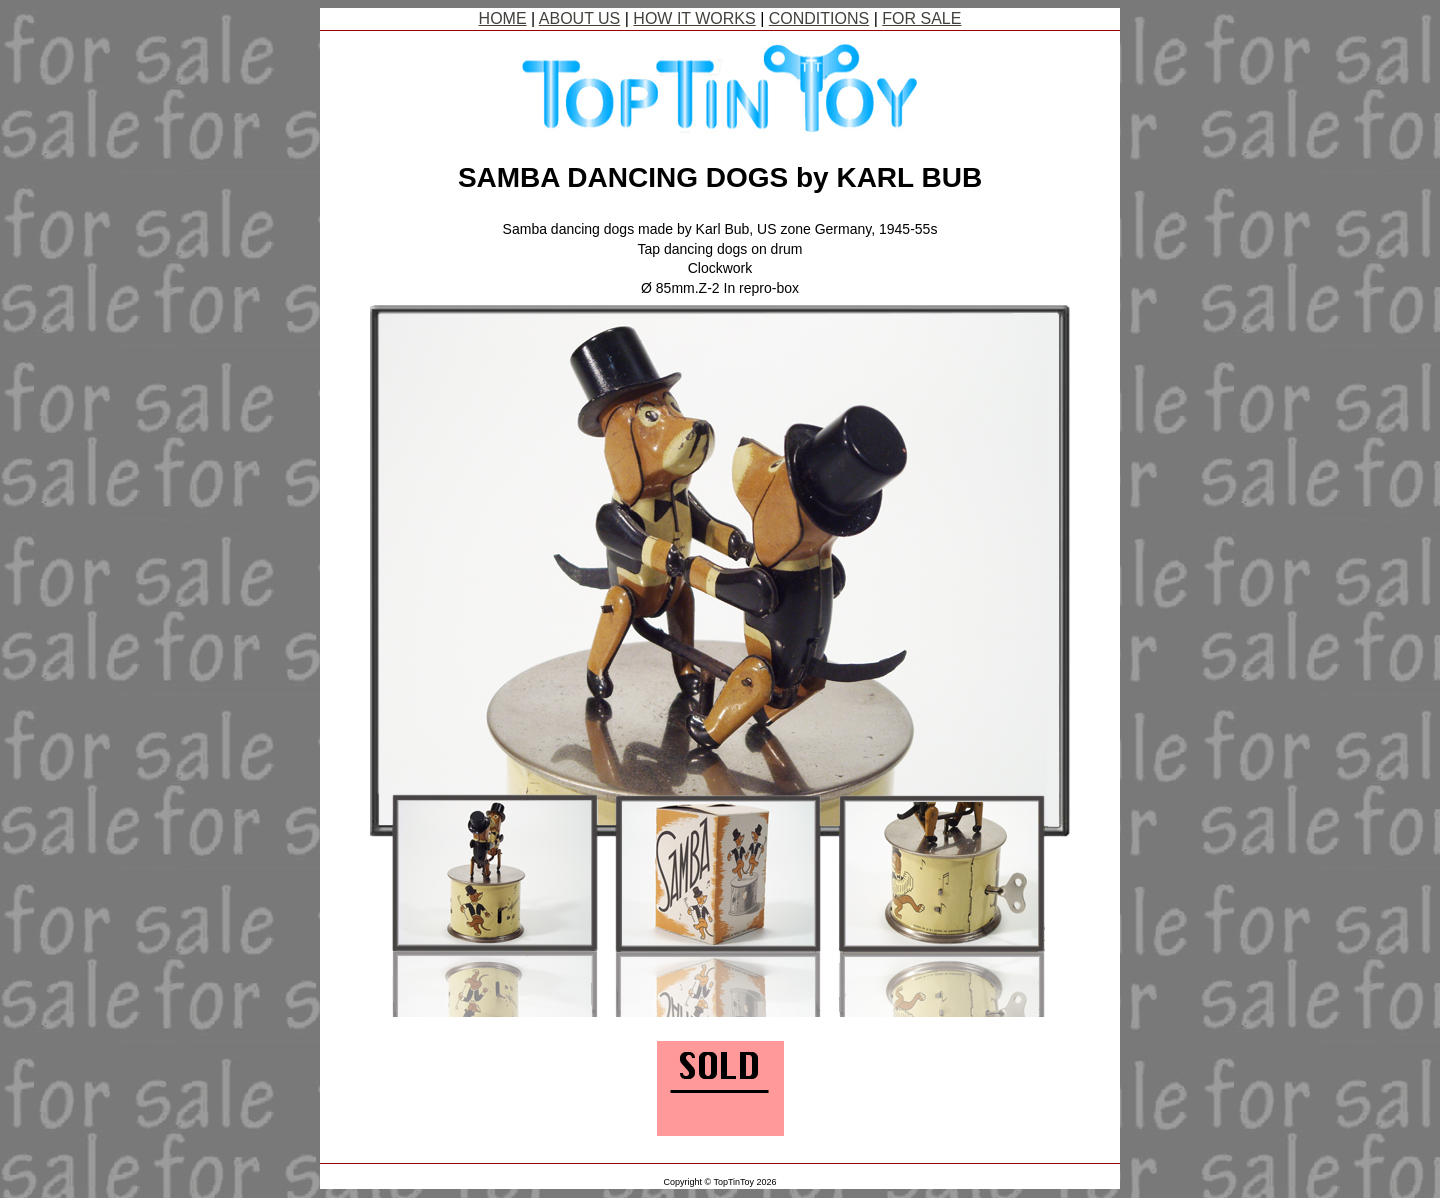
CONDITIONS (819, 18)
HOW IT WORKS (694, 18)
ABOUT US (580, 18)
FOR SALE (921, 18)
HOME (503, 18)
